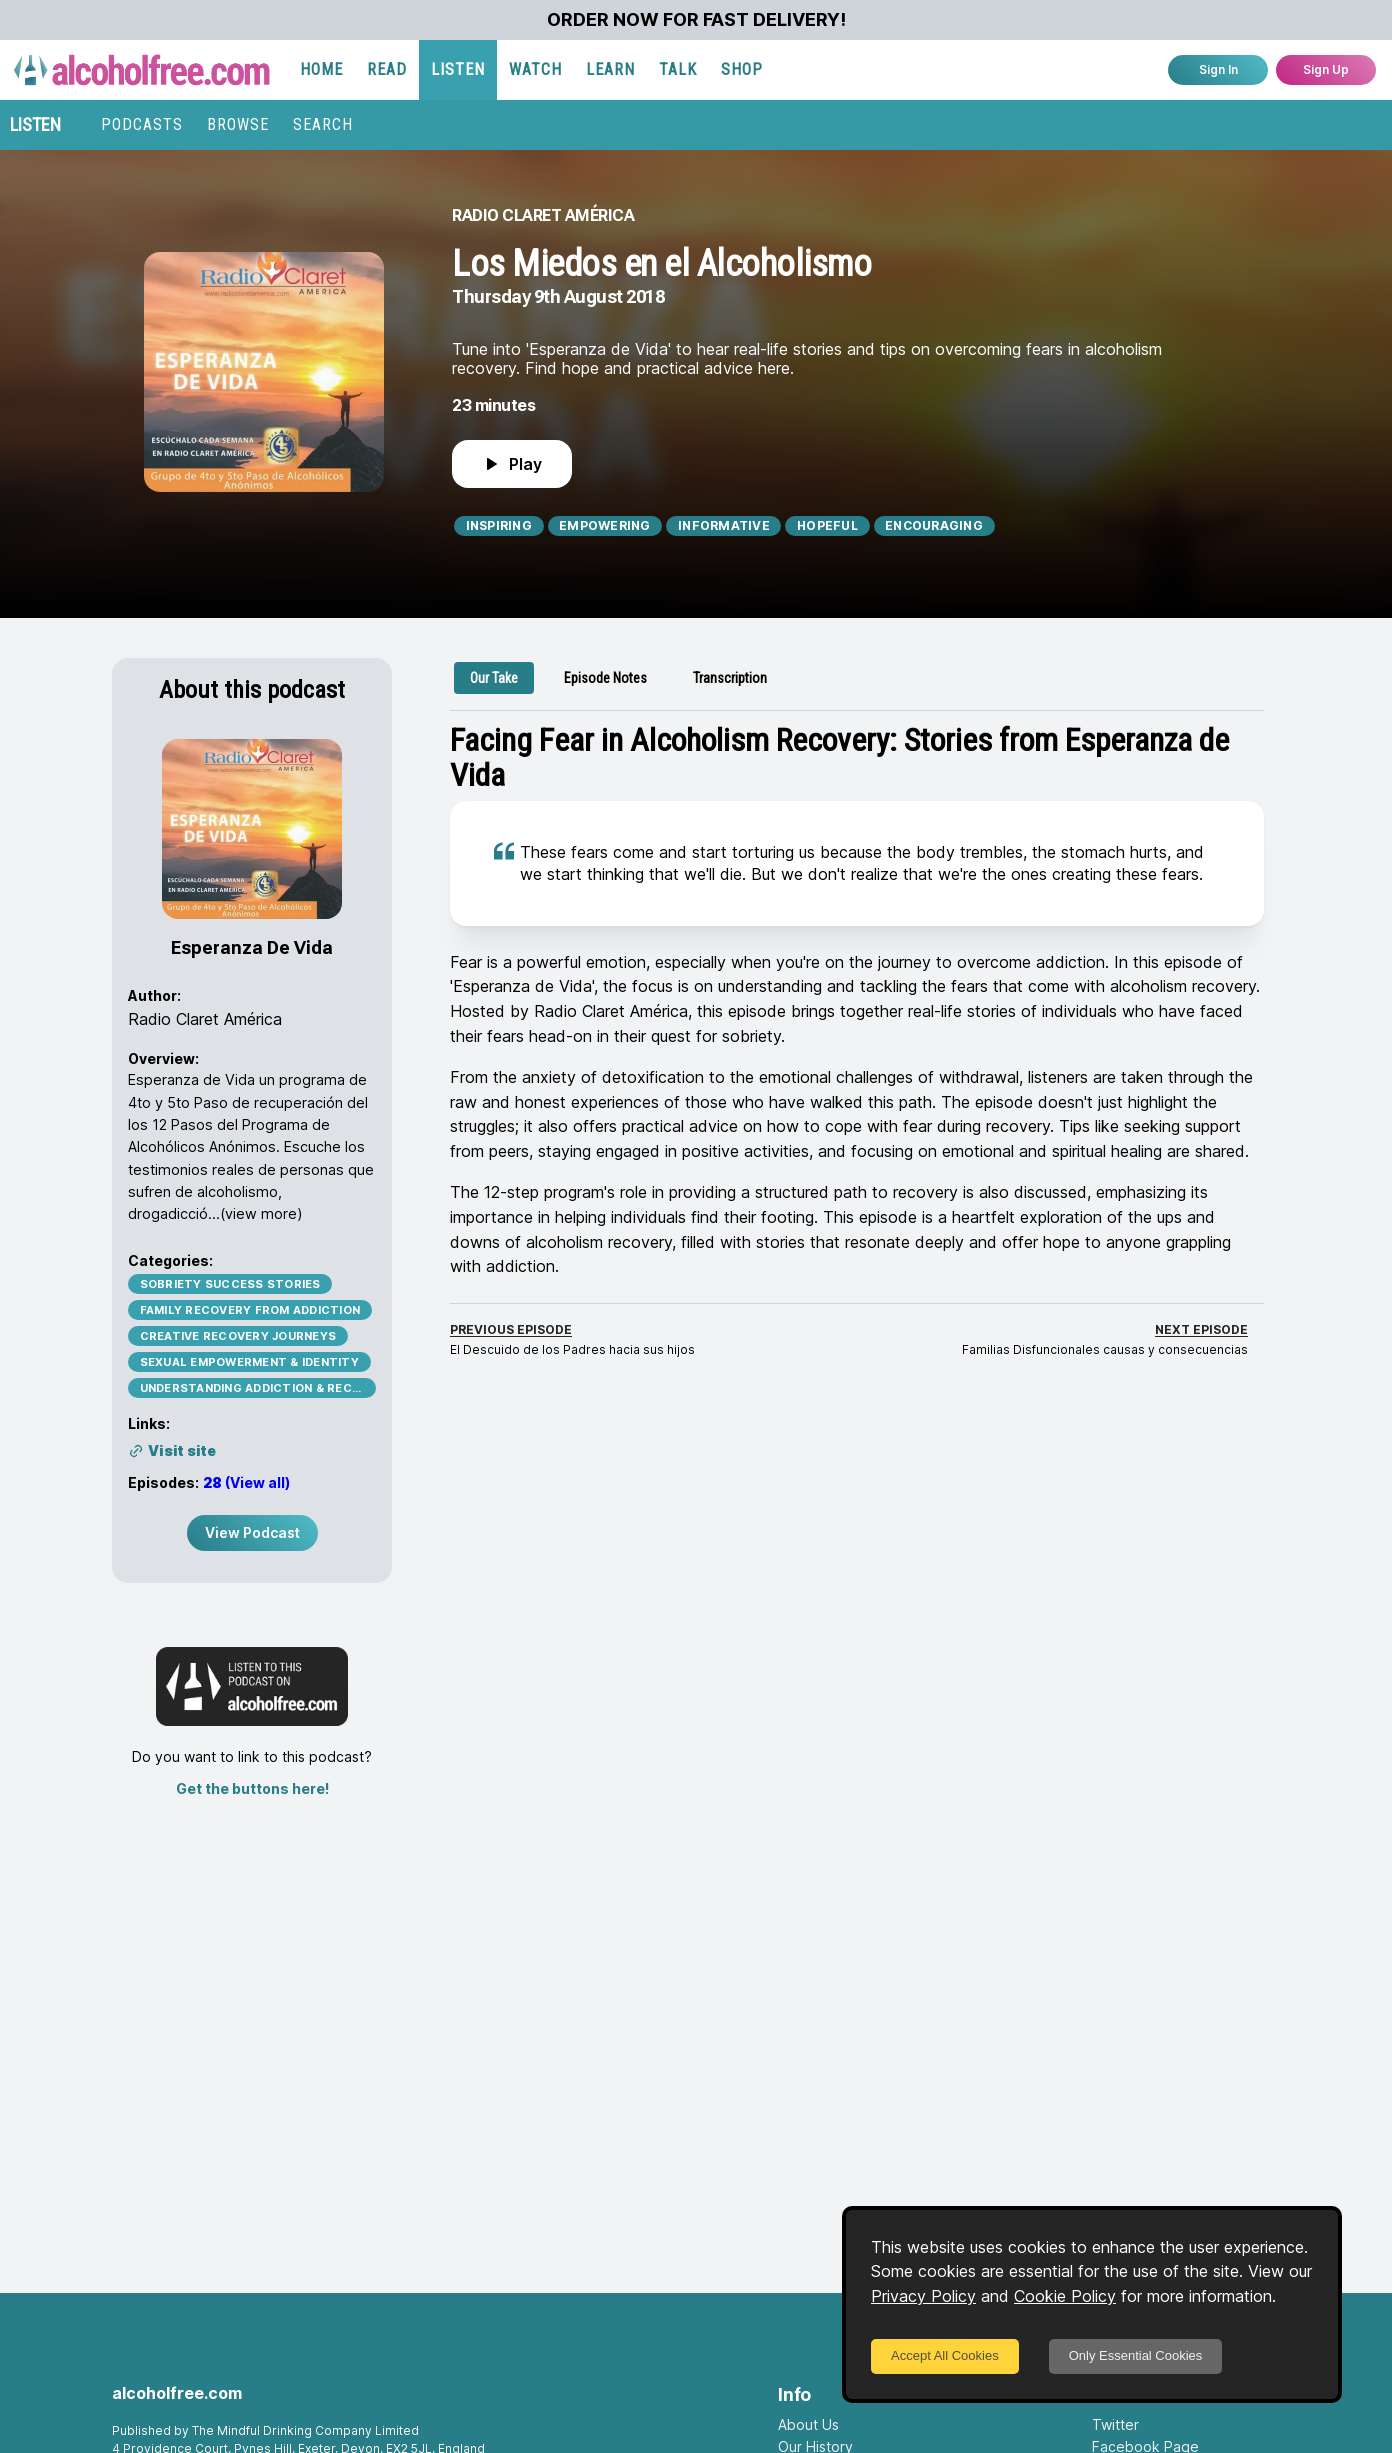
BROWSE (238, 124)
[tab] (494, 678)
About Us (808, 2424)
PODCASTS (142, 124)
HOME (321, 69)
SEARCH (323, 124)
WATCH (535, 69)
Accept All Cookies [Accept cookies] (945, 2355)
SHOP (742, 69)
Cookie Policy (1065, 2296)
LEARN (610, 69)
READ (387, 69)
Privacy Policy (923, 2296)
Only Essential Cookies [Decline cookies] (1136, 2355)
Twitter (1115, 2424)
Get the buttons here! (252, 1788)
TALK (678, 69)
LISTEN (458, 69)
